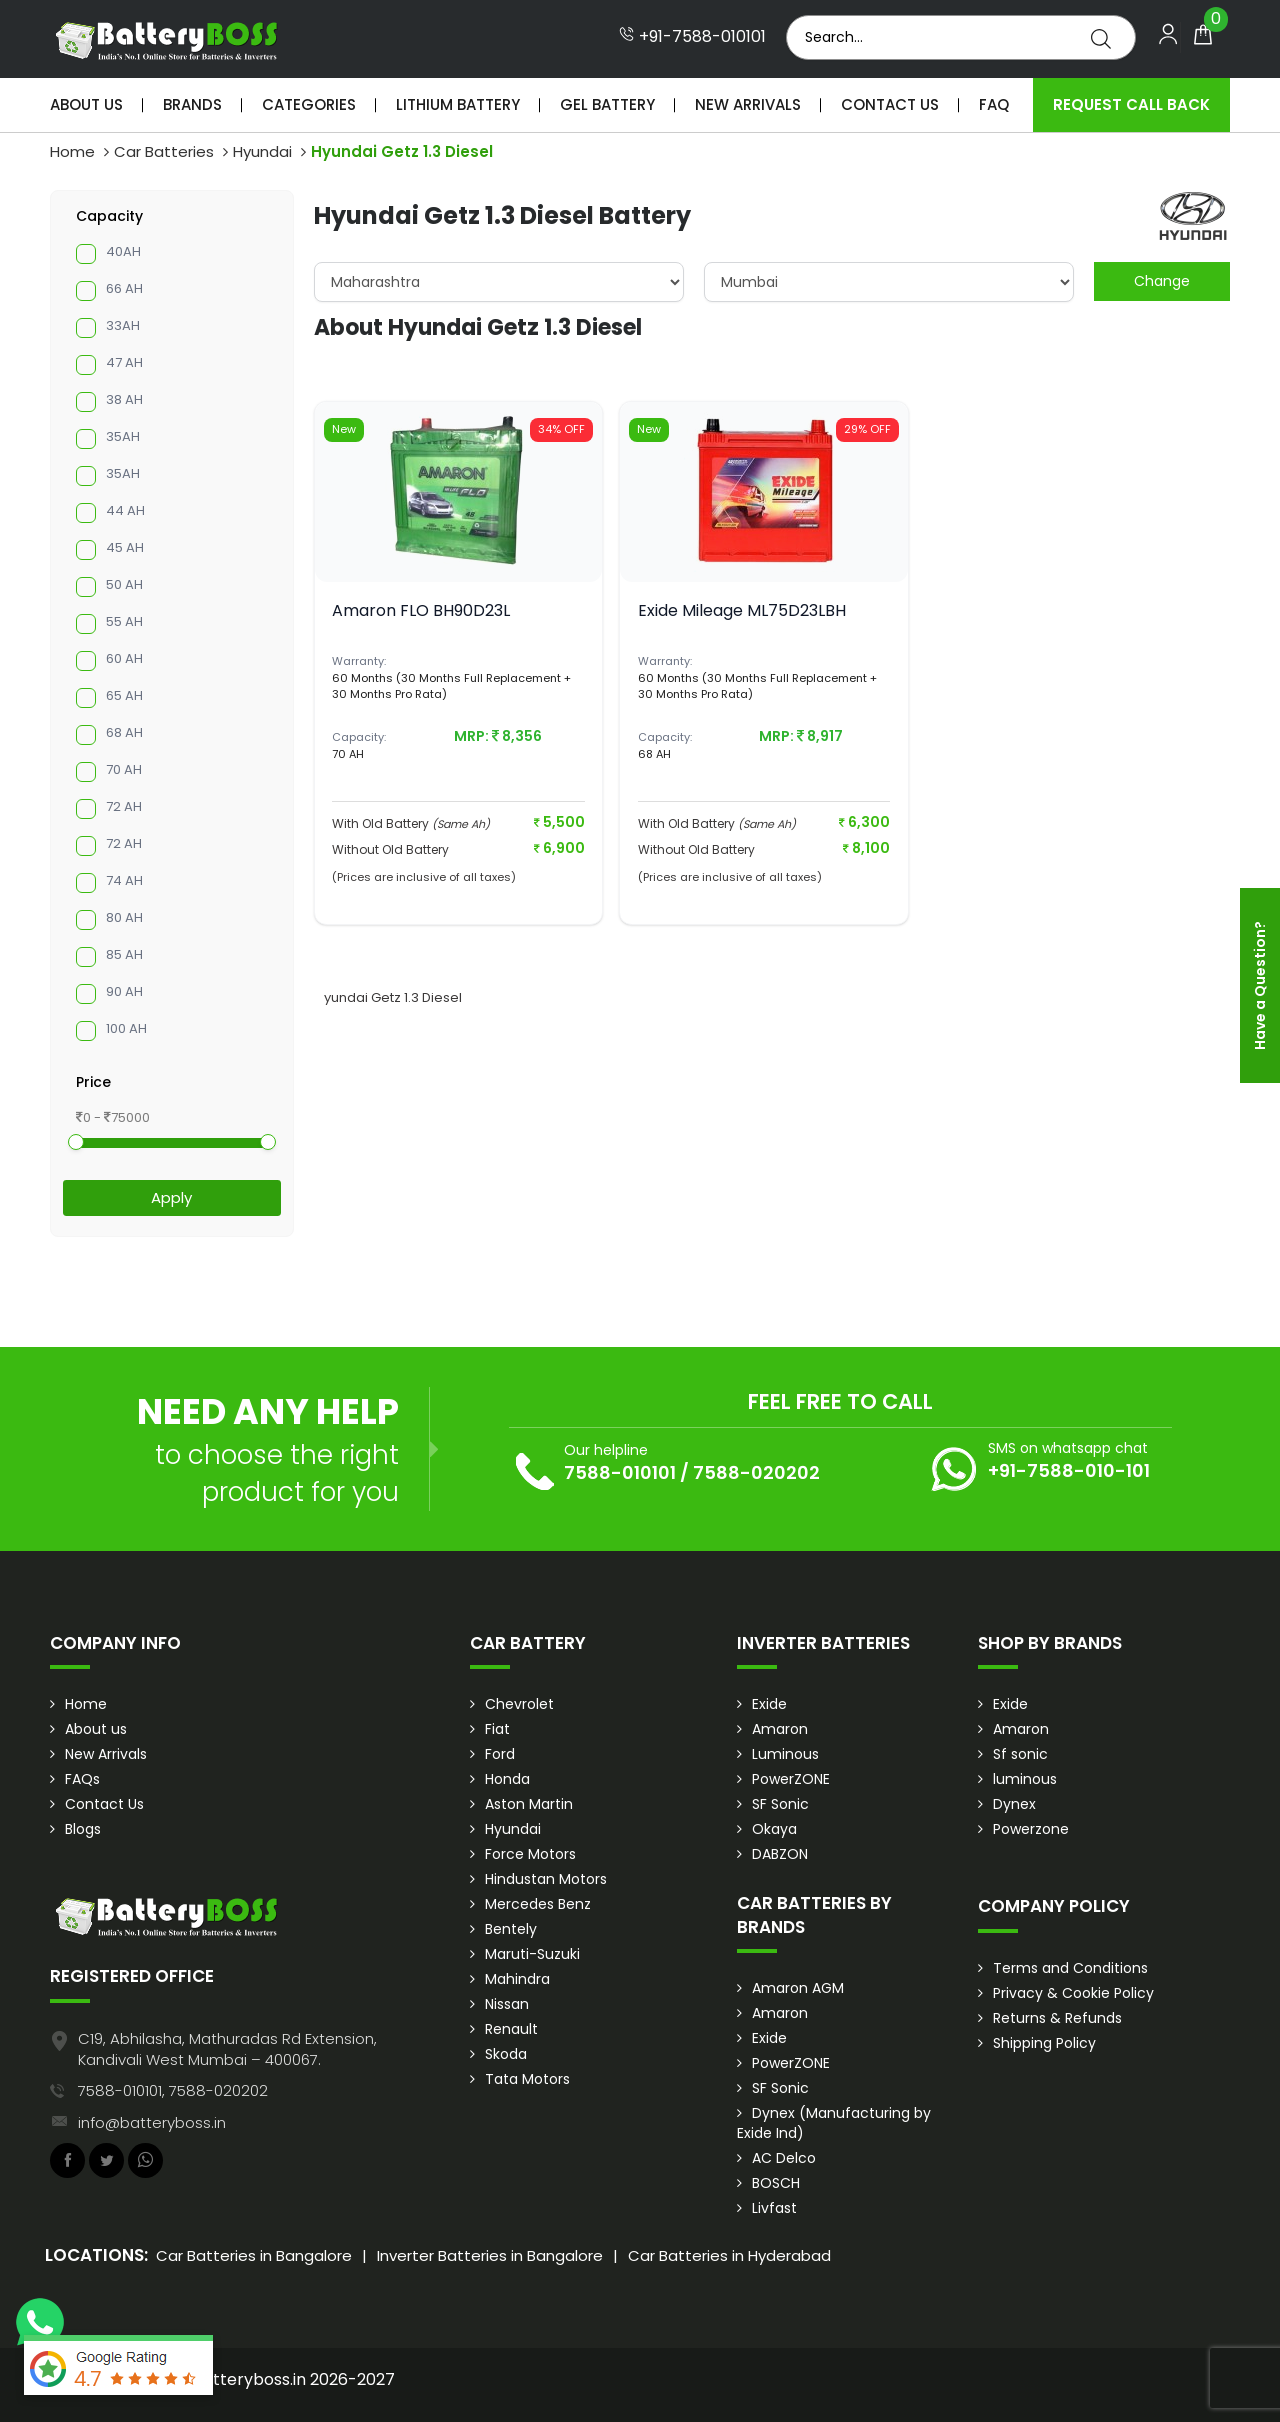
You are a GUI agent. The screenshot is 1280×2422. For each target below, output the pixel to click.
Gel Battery (607, 104)
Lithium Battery (458, 104)
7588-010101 (620, 1472)
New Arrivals (748, 104)
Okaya (774, 1829)
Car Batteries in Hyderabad (729, 2255)
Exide (769, 1704)
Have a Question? (1260, 985)
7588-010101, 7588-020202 (173, 2090)
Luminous (785, 1754)
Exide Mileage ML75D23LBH (742, 610)
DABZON (780, 1854)
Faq (994, 104)
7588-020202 (756, 1472)
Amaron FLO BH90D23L (421, 610)
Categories (309, 104)
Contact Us (890, 104)
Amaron (780, 1729)
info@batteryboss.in (152, 2122)
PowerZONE (791, 1779)
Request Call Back (1131, 104)
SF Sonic (780, 1804)
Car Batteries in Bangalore (254, 2255)
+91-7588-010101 (692, 37)
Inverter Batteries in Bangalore (490, 2255)
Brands (192, 104)
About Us (86, 104)
